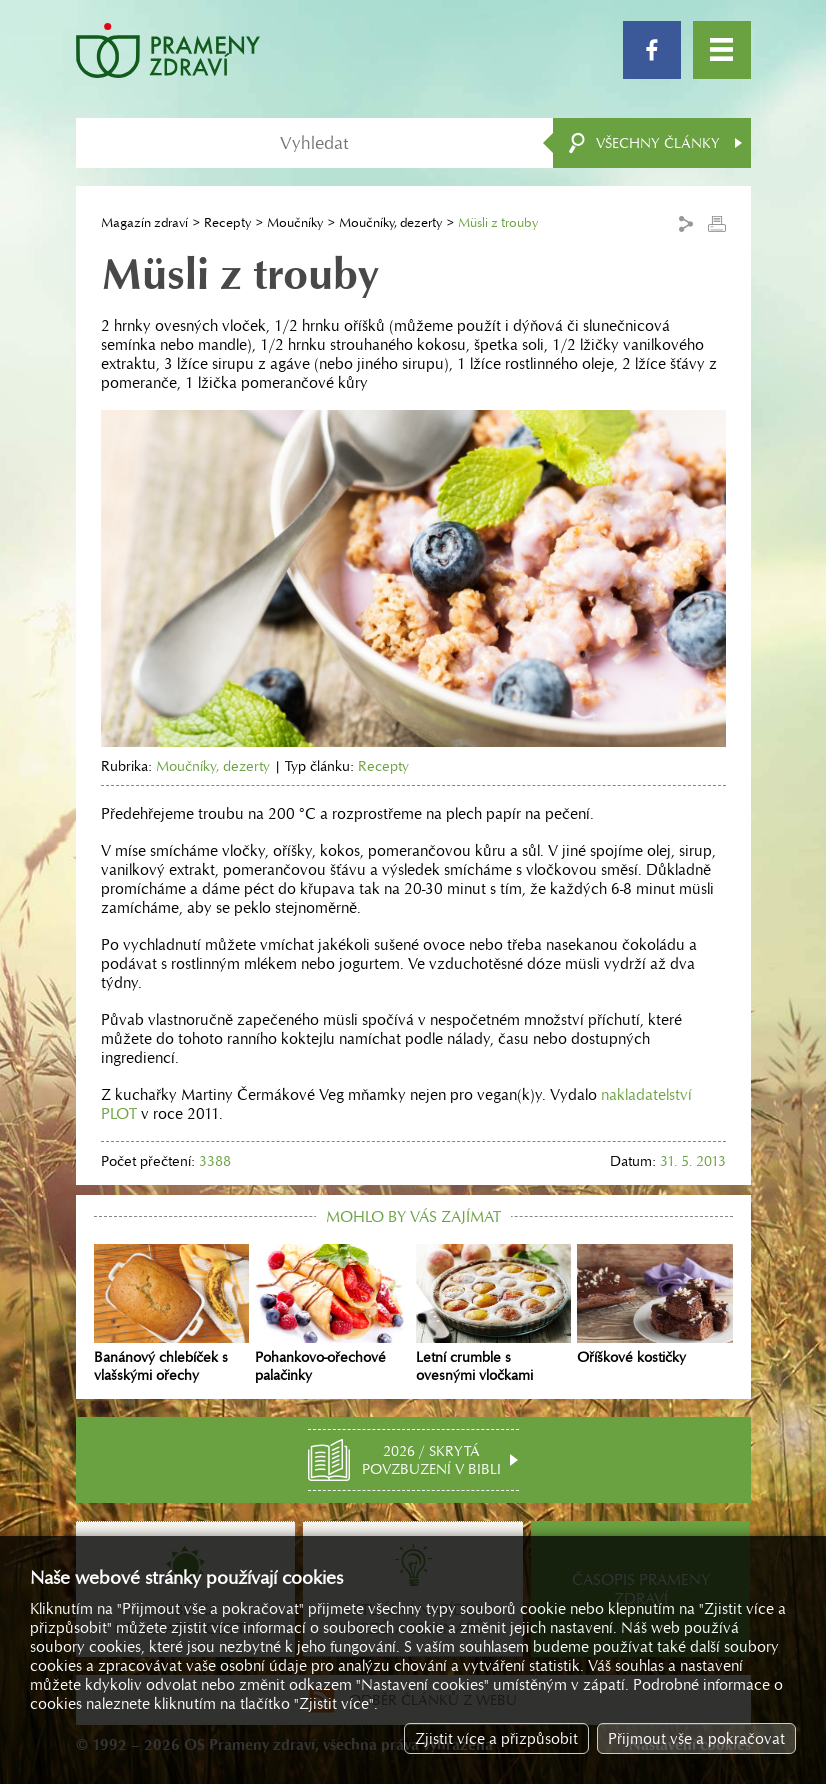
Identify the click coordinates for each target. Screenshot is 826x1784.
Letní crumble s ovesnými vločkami (493, 1314)
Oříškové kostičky (654, 1305)
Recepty (227, 222)
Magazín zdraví (144, 222)
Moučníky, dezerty (390, 222)
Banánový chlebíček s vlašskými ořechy (171, 1314)
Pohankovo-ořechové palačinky (332, 1314)
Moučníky (295, 222)
